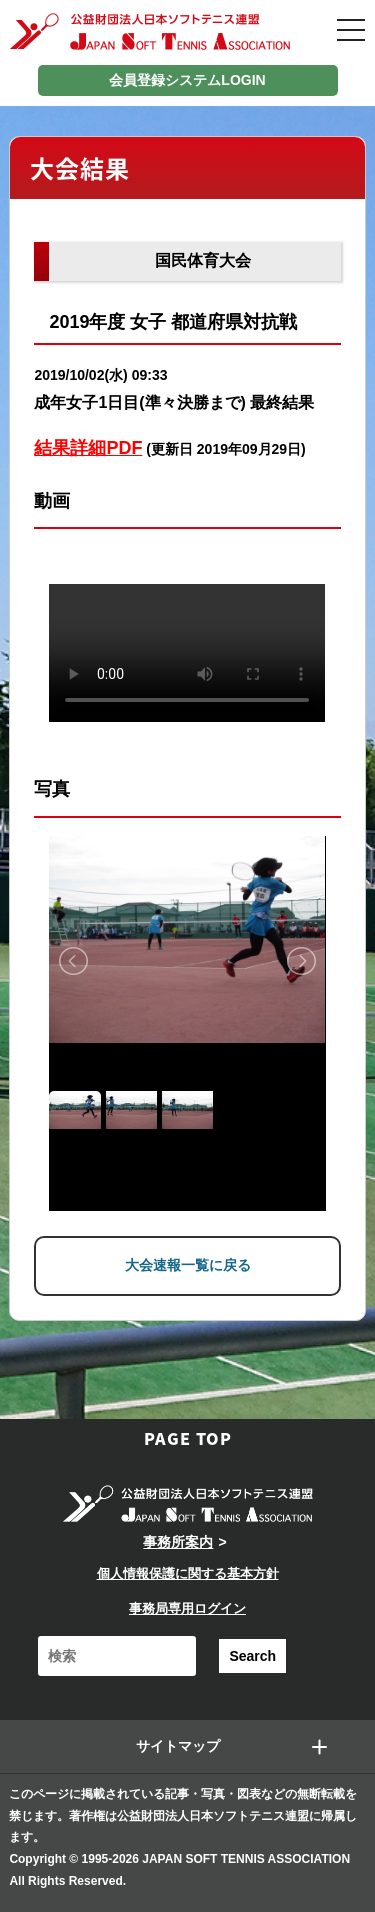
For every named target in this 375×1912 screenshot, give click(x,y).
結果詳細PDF (88, 448)
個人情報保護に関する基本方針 (188, 1573)
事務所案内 (178, 1542)
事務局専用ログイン (187, 1608)
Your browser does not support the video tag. (187, 653)
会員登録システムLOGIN (187, 80)
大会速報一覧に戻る (188, 1265)
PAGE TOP (188, 1438)
